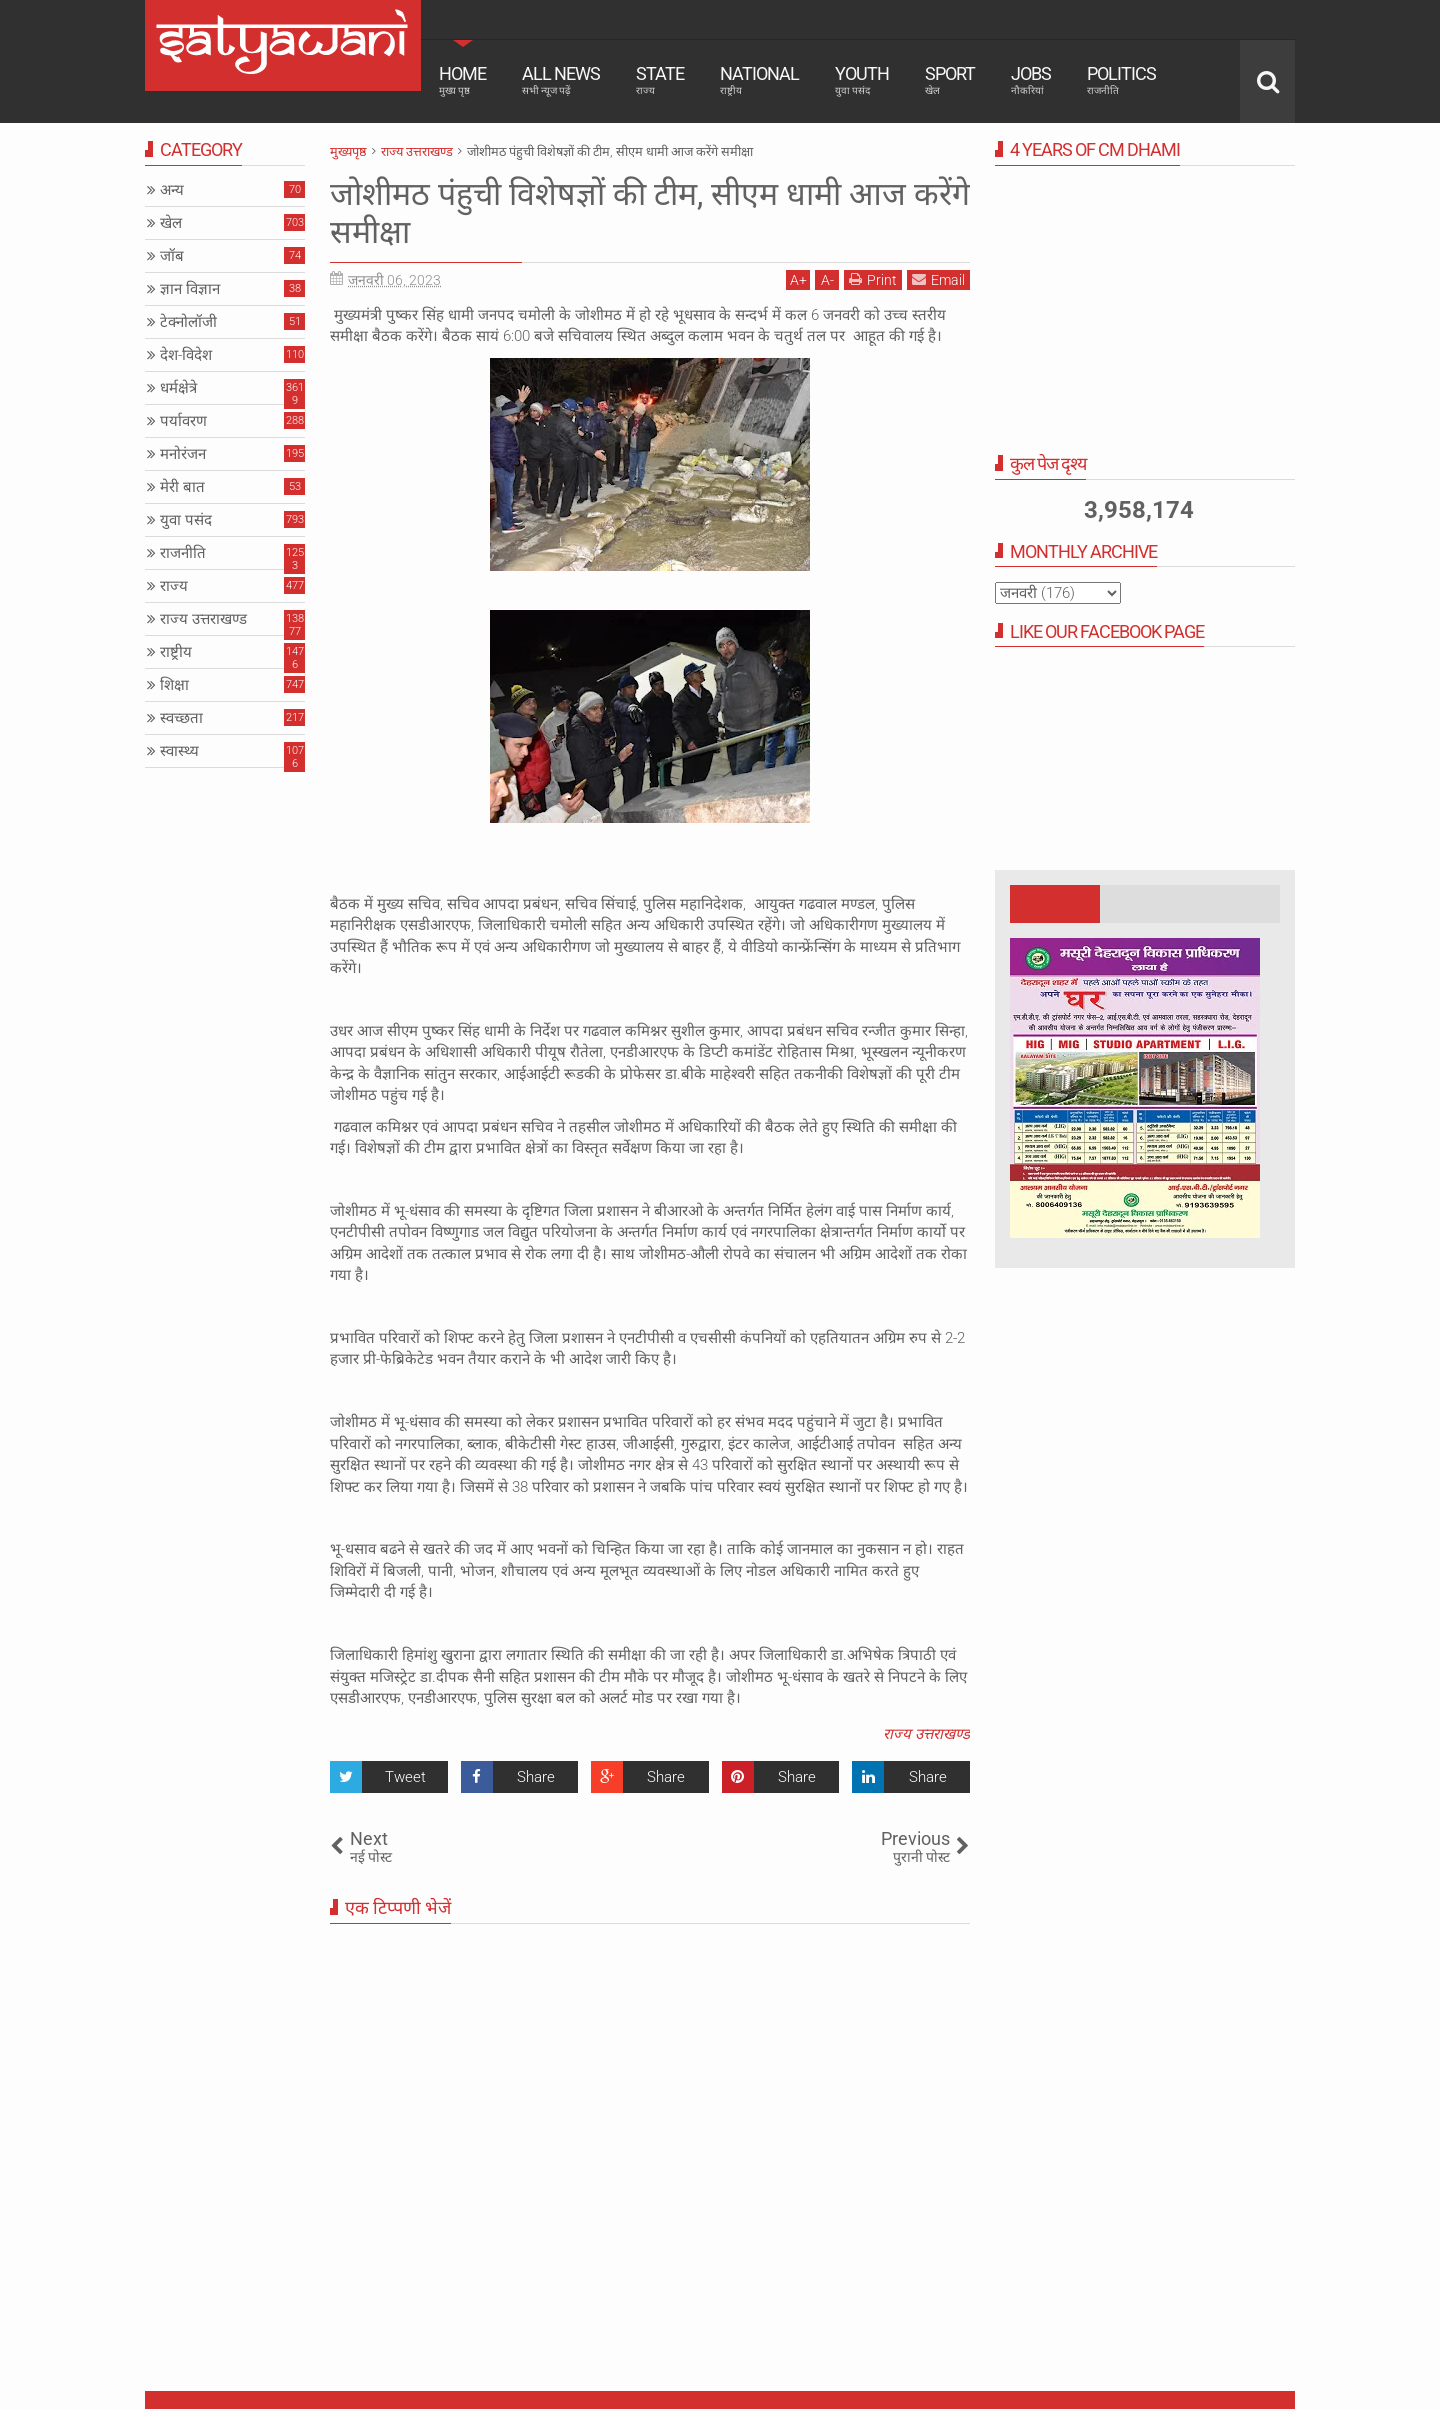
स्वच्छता (181, 718)
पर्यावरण (183, 421)
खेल (171, 223)
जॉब (172, 256)
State (660, 80)
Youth (862, 80)
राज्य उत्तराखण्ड (926, 1734)
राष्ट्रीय (176, 652)
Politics (1121, 80)
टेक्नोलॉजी (188, 322)
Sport (950, 80)
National (759, 80)
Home (462, 80)
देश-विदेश (186, 355)
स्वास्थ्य (179, 751)
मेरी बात (182, 487)
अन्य (172, 190)
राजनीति (183, 553)
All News (561, 80)
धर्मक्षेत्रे (178, 388)
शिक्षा (174, 685)
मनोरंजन (183, 454)
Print (873, 279)
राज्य (174, 586)
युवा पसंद (186, 520)
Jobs (1031, 80)
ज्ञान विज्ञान (190, 289)
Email (938, 279)
